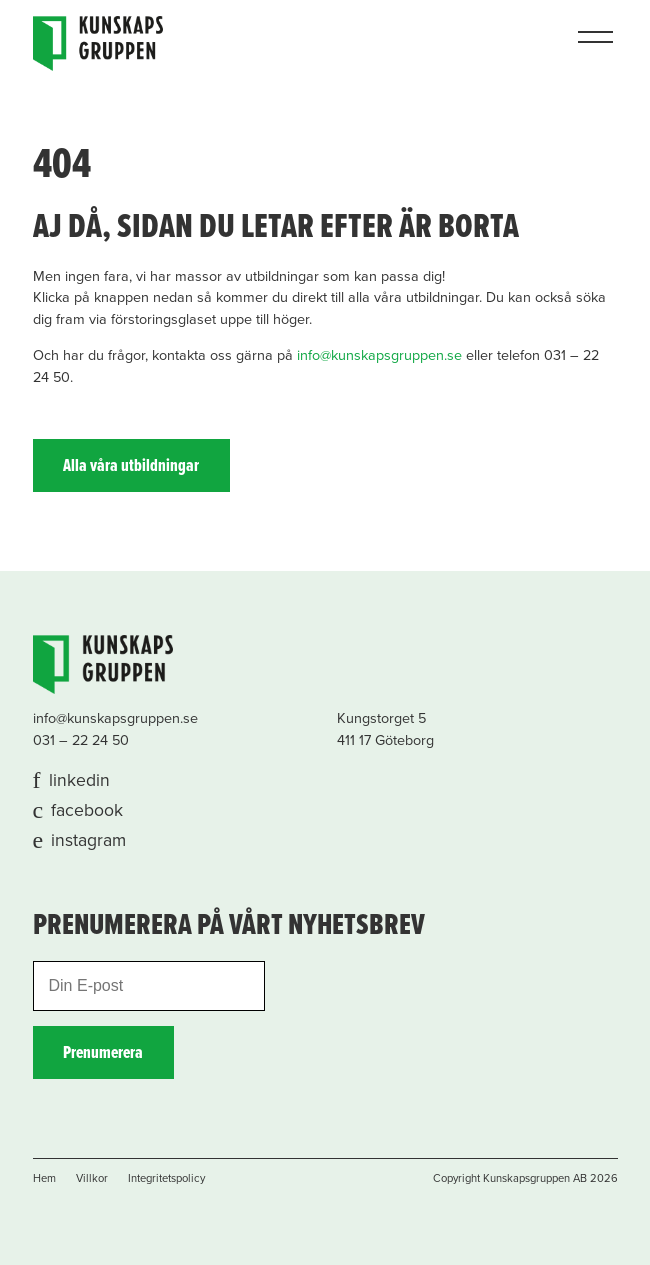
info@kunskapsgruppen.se (379, 355)
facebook (87, 810)
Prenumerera (103, 1053)
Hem (44, 1178)
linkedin (79, 780)
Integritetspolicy (166, 1178)
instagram (88, 840)
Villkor (92, 1178)
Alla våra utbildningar (131, 466)
